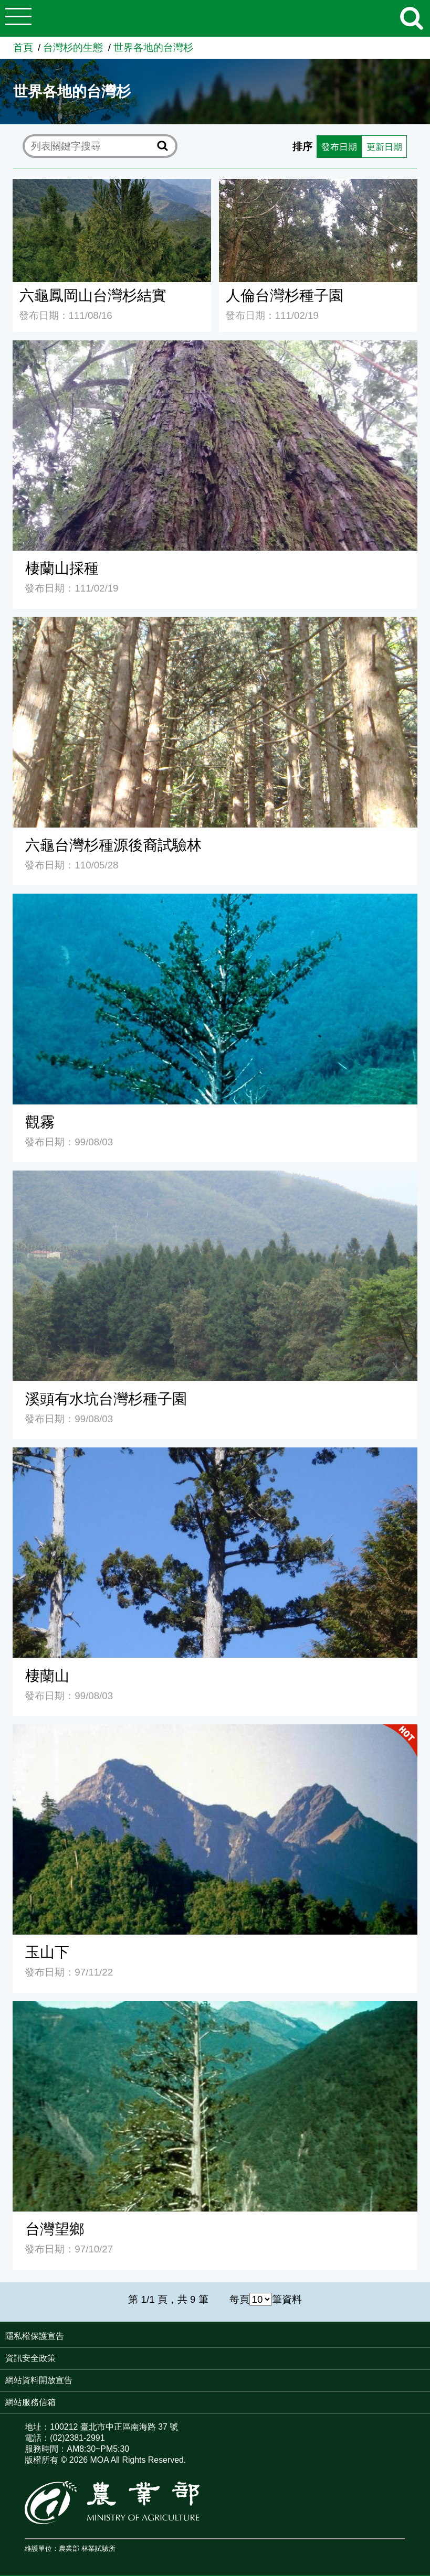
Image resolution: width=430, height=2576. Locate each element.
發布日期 (332, 146)
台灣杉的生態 (73, 47)
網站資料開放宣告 (38, 2380)
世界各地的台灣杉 (153, 47)
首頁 (23, 47)
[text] (92, 146)
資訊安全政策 (30, 2358)
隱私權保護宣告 (34, 2336)
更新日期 (382, 146)
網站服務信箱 (30, 2402)
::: (426, 2337)
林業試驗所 (98, 2549)
